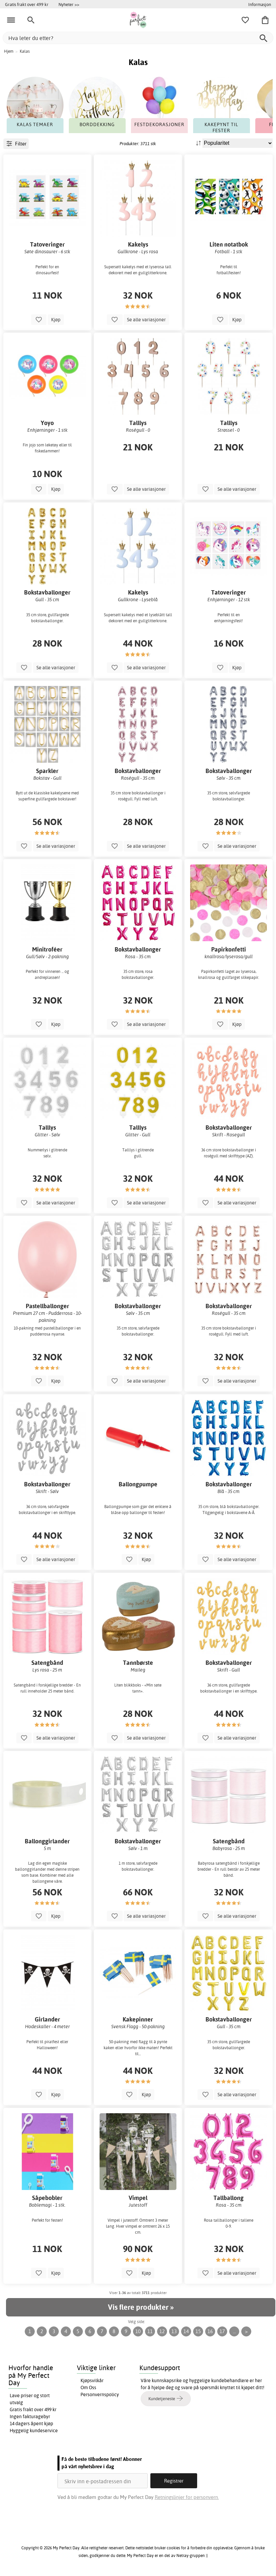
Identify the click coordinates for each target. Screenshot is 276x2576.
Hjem (8, 51)
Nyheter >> (68, 4)
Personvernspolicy (100, 2394)
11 (150, 2331)
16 (210, 2331)
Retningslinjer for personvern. (187, 2497)
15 (198, 2331)
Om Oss (88, 2387)
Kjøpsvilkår (92, 2380)
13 (174, 2331)
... (234, 2331)
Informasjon (259, 4)
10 (138, 2331)
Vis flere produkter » (140, 2307)
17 (222, 2331)
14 (186, 2331)
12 (162, 2331)
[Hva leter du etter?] (138, 38)
